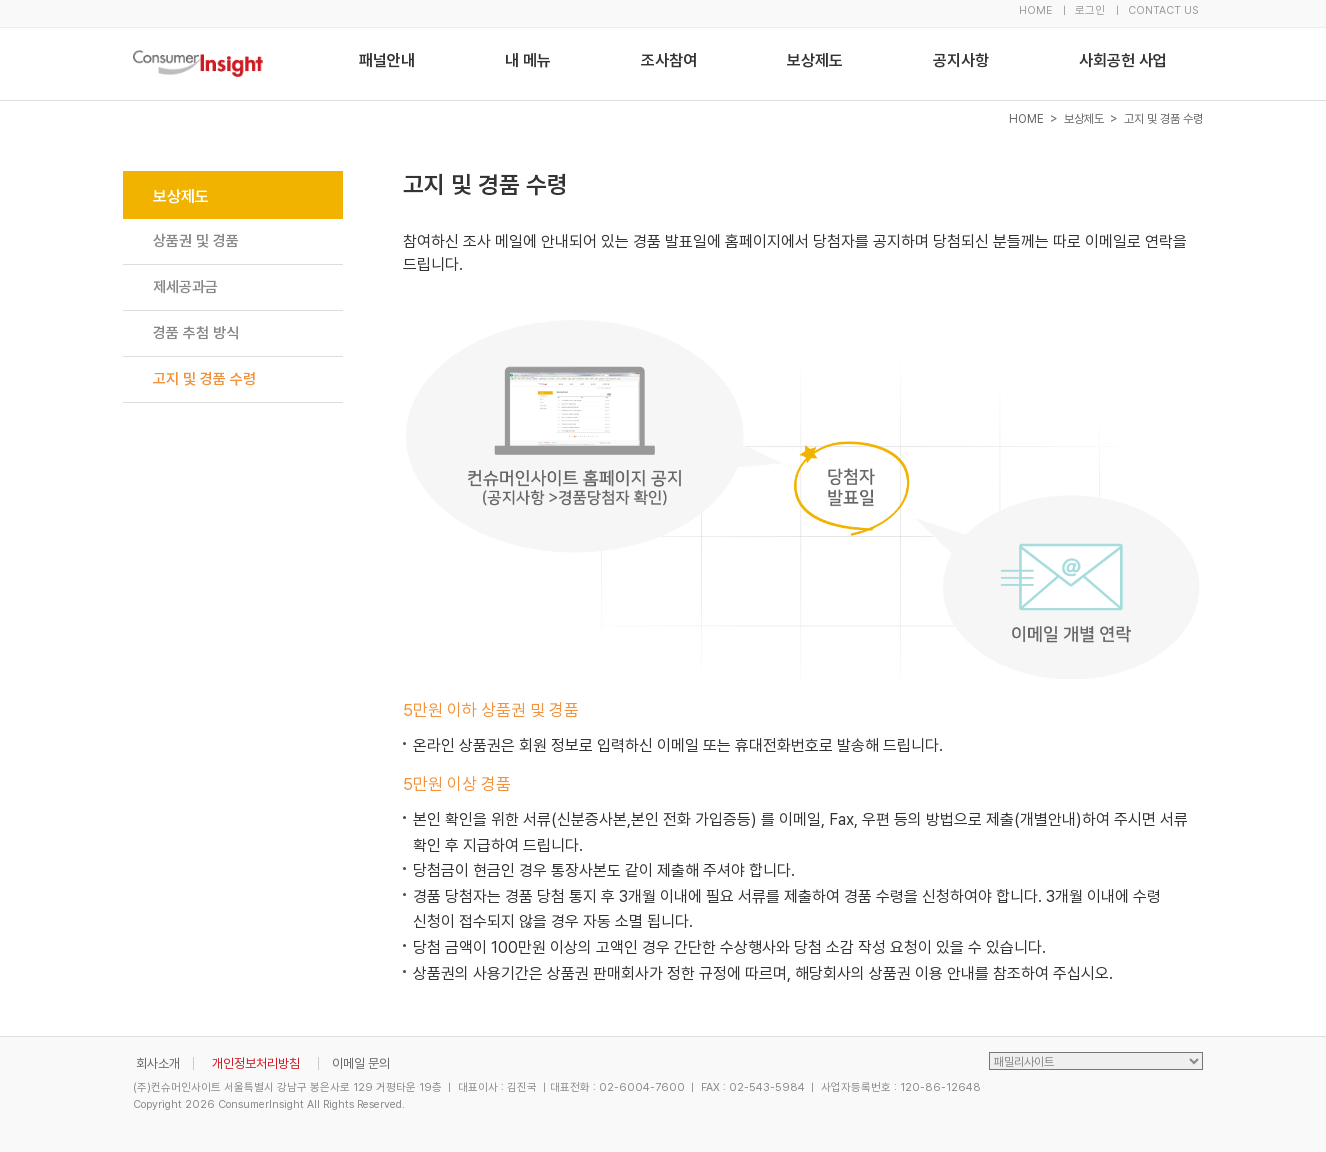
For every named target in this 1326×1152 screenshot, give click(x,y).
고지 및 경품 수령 (204, 379)
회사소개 (158, 1063)
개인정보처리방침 (256, 1063)
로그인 (1090, 10)
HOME (1035, 10)
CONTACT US (1163, 10)
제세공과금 (185, 287)
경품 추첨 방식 (196, 333)
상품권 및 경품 (196, 241)
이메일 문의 (361, 1063)
